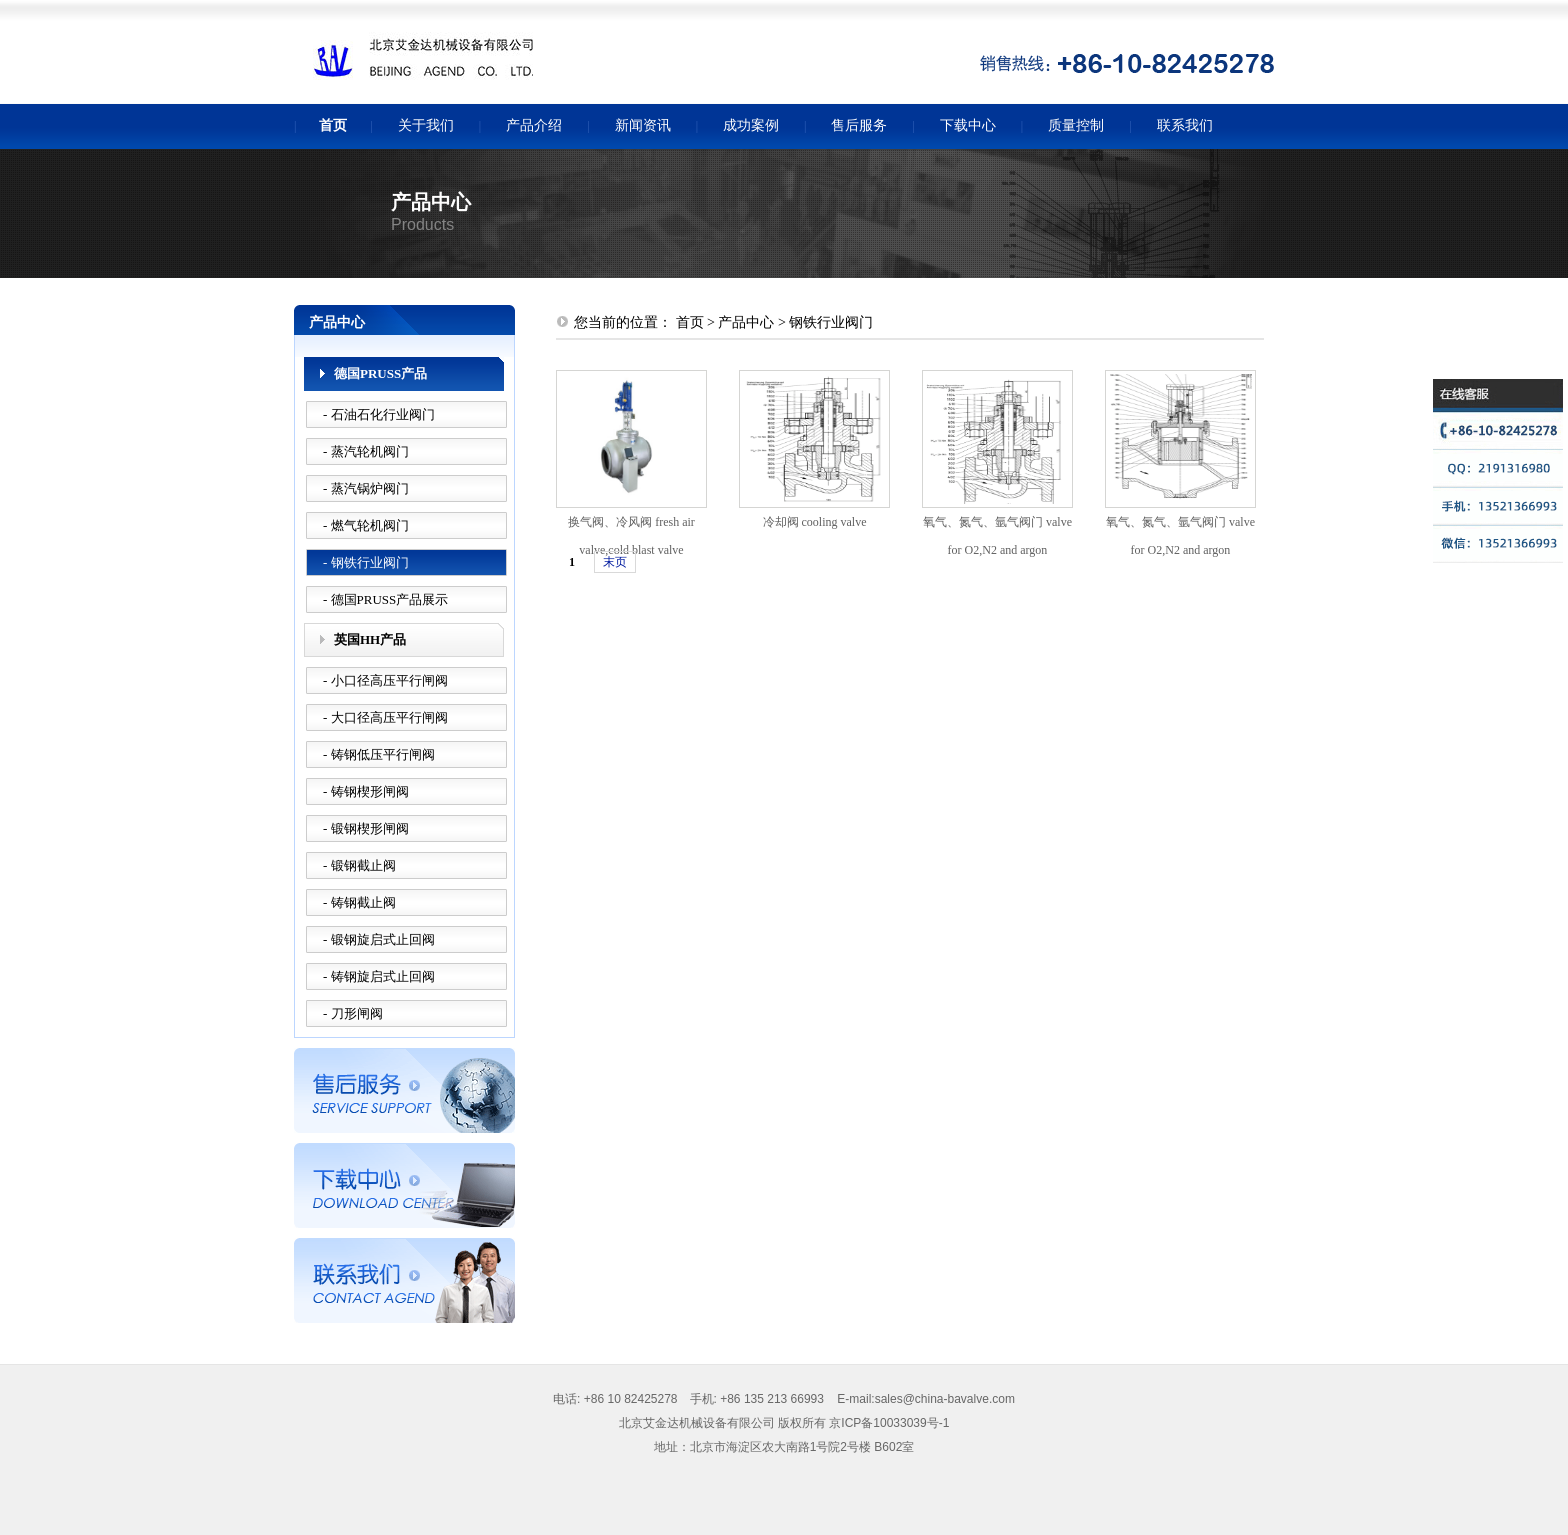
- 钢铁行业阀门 (366, 562)
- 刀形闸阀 (353, 1013)
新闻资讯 (643, 125)
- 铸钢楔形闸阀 (366, 791)
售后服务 (859, 125)
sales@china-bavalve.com (945, 1399)
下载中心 (968, 125)
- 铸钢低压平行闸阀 (379, 754)
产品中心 (746, 322)
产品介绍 (534, 125)
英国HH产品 (370, 639)
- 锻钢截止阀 (359, 865)
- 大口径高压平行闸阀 (385, 717)
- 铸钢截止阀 (359, 902)
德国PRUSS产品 (380, 373)
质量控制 (1076, 125)
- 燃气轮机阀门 (366, 525)
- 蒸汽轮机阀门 (366, 451)
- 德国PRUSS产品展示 (385, 599)
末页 (615, 562)
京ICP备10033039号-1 (889, 1423)
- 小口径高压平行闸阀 (385, 680)
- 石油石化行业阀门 (379, 414)
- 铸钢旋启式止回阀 (379, 976)
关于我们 (426, 125)
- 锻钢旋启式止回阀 (379, 939)
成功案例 (751, 125)
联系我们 (1185, 125)
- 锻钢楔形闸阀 (366, 828)
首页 (333, 125)
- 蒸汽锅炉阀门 (366, 488)
